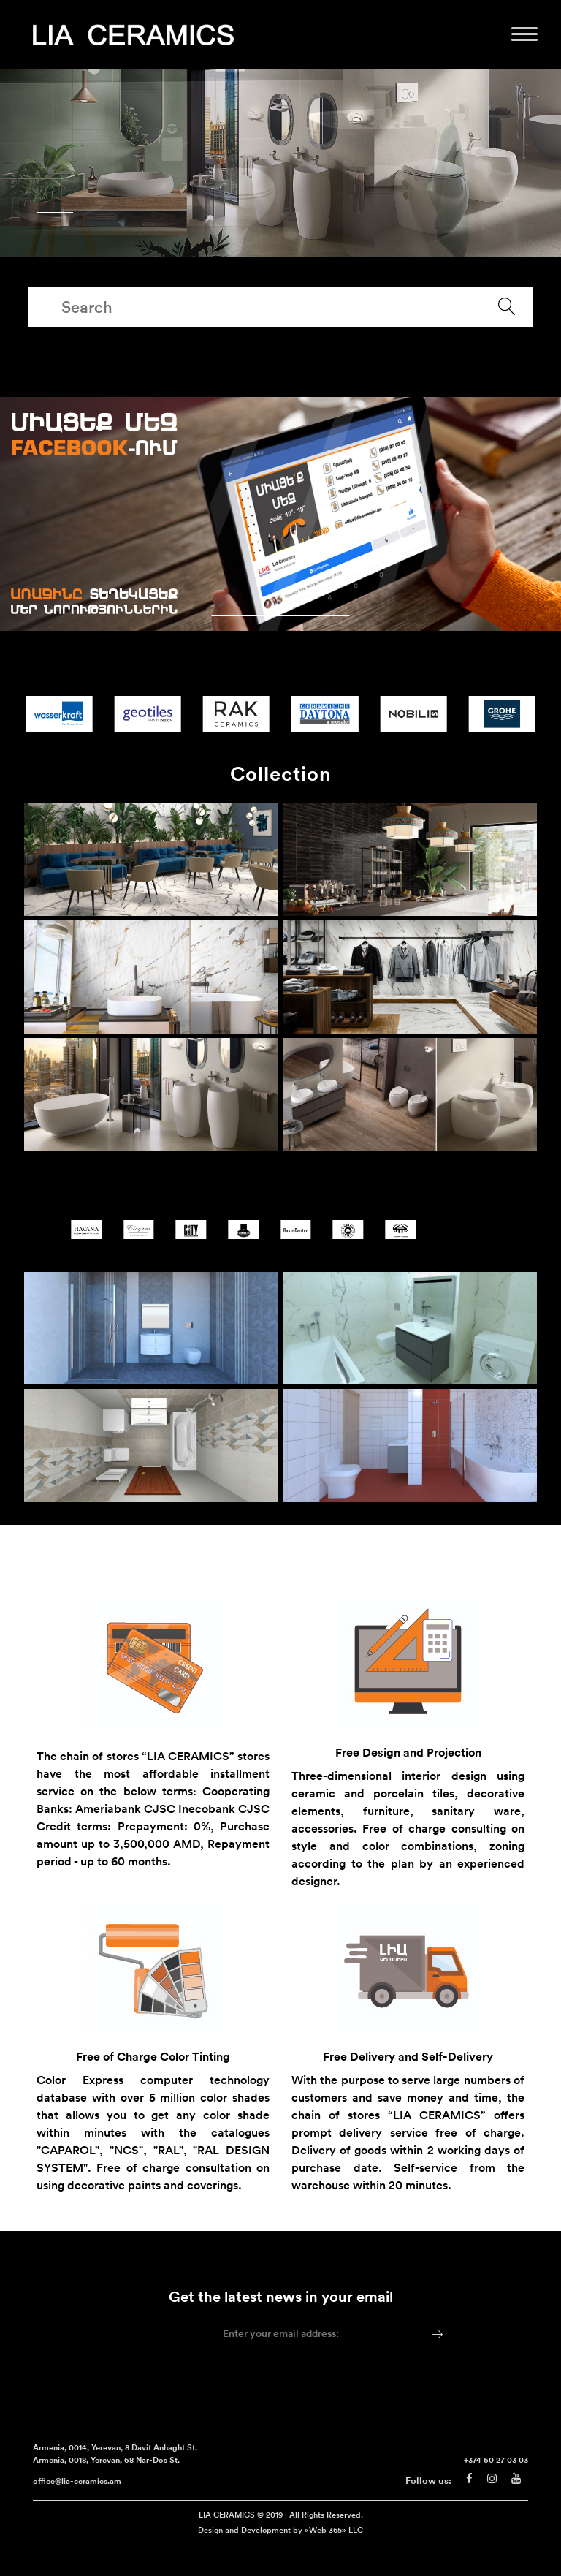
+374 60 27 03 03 (496, 2478)
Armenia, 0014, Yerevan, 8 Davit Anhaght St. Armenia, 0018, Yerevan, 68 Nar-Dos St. (115, 2472)
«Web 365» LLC (334, 2547)
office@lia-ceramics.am (77, 2500)
